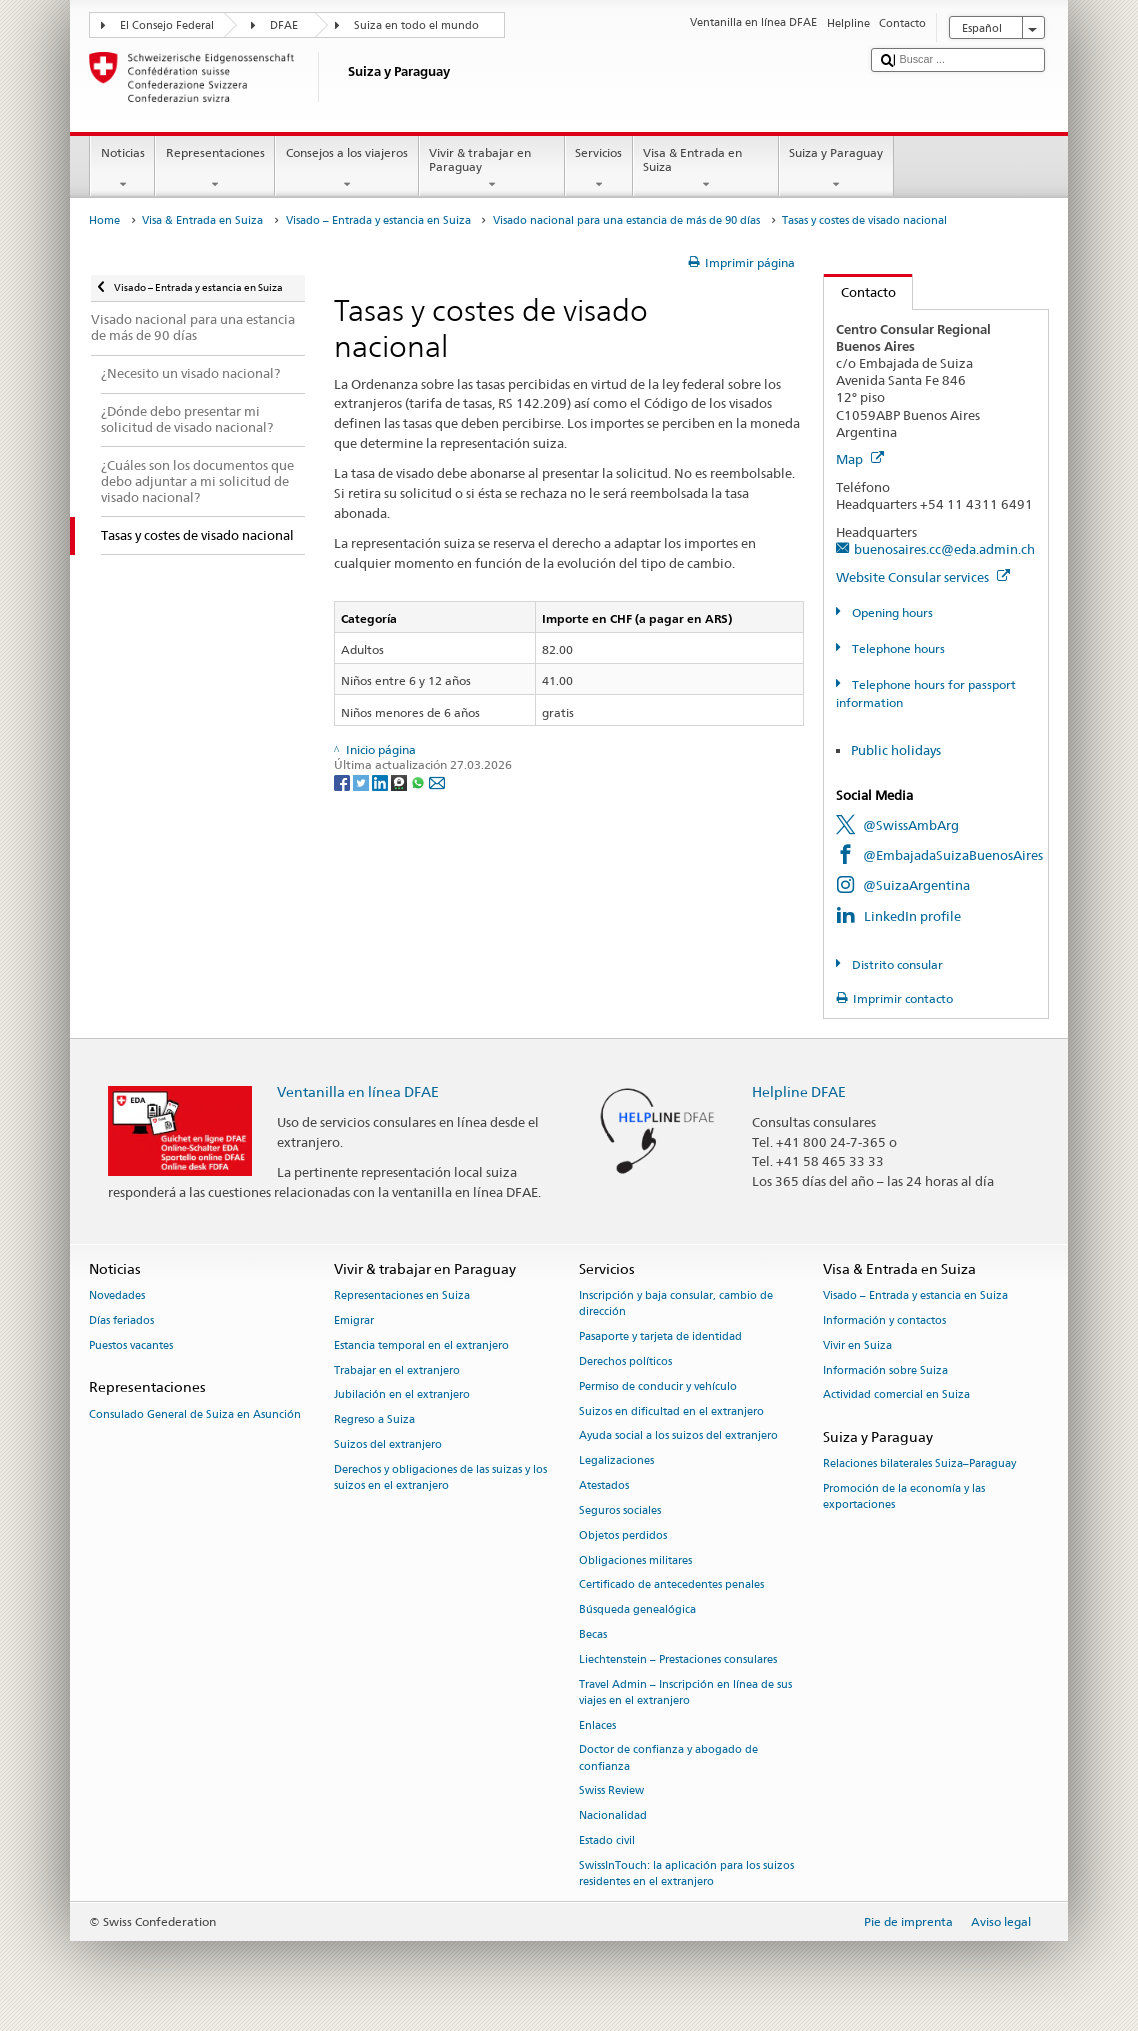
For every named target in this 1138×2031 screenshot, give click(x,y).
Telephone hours (897, 648)
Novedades (117, 1296)
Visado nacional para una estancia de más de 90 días (626, 220)
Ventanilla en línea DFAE (358, 1091)
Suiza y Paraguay (836, 169)
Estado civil (607, 1840)
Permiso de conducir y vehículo (658, 1386)
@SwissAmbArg (911, 825)
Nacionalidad (613, 1816)
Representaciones (215, 169)
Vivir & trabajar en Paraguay (492, 169)
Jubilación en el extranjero (402, 1395)
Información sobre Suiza (885, 1370)
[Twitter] (362, 781)
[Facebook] (343, 781)
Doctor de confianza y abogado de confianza (668, 1758)
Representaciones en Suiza (402, 1296)
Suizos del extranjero (388, 1444)
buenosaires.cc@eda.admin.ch (944, 549)
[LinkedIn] (381, 781)
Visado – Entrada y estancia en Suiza (378, 220)
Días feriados (121, 1320)
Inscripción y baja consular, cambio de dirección (676, 1304)
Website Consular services (923, 577)
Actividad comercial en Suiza (896, 1395)
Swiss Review (611, 1791)
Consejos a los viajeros (346, 169)
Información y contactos (884, 1320)
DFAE (284, 25)
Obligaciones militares (635, 1560)
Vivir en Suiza (857, 1345)
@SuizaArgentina (916, 885)
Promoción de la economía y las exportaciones (904, 1497)
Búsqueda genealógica (637, 1610)
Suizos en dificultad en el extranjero (671, 1411)
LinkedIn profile (912, 916)
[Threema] (400, 781)
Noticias (122, 169)
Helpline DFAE (799, 1091)
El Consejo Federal (167, 25)
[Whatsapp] (419, 781)
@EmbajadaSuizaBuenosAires (953, 855)
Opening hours (891, 612)
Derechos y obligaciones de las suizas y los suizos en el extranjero (440, 1477)
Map (860, 459)
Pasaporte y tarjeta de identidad (660, 1337)
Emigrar (354, 1320)
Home (104, 220)
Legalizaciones (616, 1461)
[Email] (437, 781)
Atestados (604, 1485)
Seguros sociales (620, 1510)
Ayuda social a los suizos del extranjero (678, 1436)
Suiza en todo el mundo (416, 25)
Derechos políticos (625, 1361)
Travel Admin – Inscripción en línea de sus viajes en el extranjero (685, 1692)
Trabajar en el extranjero (397, 1370)
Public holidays (896, 750)
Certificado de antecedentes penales (671, 1585)
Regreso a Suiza (374, 1420)
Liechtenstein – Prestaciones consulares (678, 1659)
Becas (593, 1634)
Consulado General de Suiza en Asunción (195, 1414)
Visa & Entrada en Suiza (706, 169)
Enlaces (597, 1725)
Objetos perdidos (623, 1535)
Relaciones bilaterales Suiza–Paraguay (919, 1464)
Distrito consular (896, 964)
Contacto (860, 292)
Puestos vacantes (131, 1345)
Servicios (599, 169)
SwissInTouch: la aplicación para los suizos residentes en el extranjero (686, 1873)
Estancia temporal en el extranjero (421, 1345)
